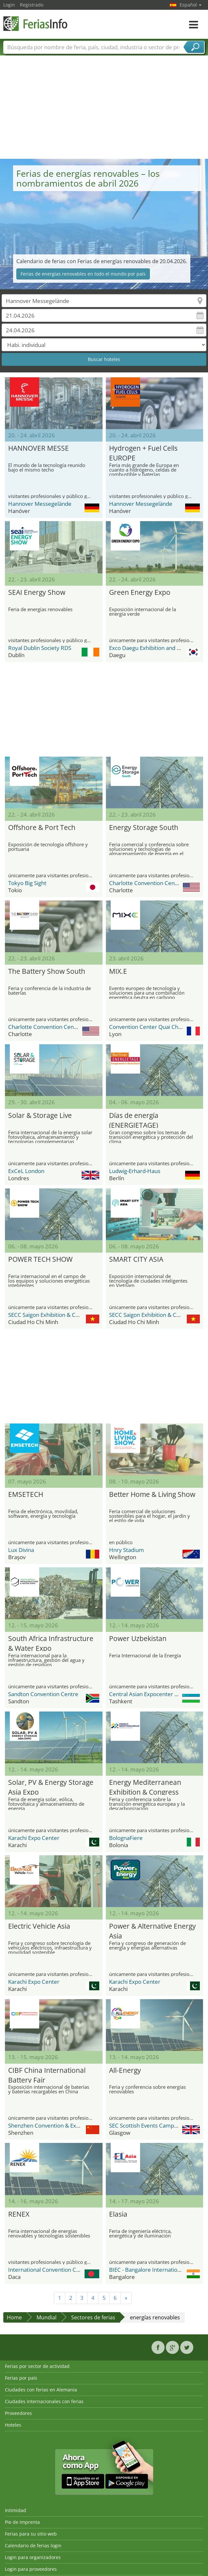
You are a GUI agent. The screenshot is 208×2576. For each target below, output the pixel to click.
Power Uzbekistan (138, 1638)
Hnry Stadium (126, 1550)
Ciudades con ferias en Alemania (41, 2390)
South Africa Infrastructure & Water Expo (50, 1642)
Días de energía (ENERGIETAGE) (133, 1119)
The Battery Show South (46, 971)
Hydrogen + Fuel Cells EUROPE (143, 452)
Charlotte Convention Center (145, 883)
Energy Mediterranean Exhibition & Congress (145, 1786)
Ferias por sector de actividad (37, 2366)
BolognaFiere (126, 1838)
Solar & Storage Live (40, 1115)
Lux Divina (21, 1550)
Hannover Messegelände (40, 503)
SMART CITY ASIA (136, 1259)
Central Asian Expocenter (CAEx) (150, 1694)
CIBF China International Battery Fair (47, 2074)
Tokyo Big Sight (27, 883)
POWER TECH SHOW (40, 1259)
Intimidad (15, 2510)
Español (190, 5)
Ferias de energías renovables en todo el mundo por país (83, 274)
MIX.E (118, 971)
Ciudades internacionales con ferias (44, 2401)
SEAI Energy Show (36, 592)
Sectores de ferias (93, 2317)
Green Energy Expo (139, 592)
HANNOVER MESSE (38, 448)
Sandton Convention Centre (43, 1694)
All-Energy (125, 2070)
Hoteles (13, 2425)
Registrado (31, 5)
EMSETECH (25, 1494)
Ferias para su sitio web (31, 2534)
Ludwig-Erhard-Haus (134, 1171)
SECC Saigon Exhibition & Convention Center (64, 1314)
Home (14, 2317)
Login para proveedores (31, 2569)
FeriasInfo (36, 23)
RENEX (18, 2214)
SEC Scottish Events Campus (144, 2125)
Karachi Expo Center (33, 1838)
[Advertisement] (104, 110)
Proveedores (18, 2413)
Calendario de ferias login (33, 2545)
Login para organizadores (33, 2557)
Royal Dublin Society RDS (39, 648)
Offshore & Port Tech (41, 827)
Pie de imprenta (22, 2522)
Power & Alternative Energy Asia (152, 1930)
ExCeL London (26, 1171)
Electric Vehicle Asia (39, 1926)
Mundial (46, 2317)
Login (9, 5)
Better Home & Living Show (152, 1494)
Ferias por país (21, 2378)
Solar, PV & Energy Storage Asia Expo (50, 1786)
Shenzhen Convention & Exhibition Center (61, 2125)
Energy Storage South (143, 827)
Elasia (118, 2214)
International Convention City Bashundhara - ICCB (71, 2269)
